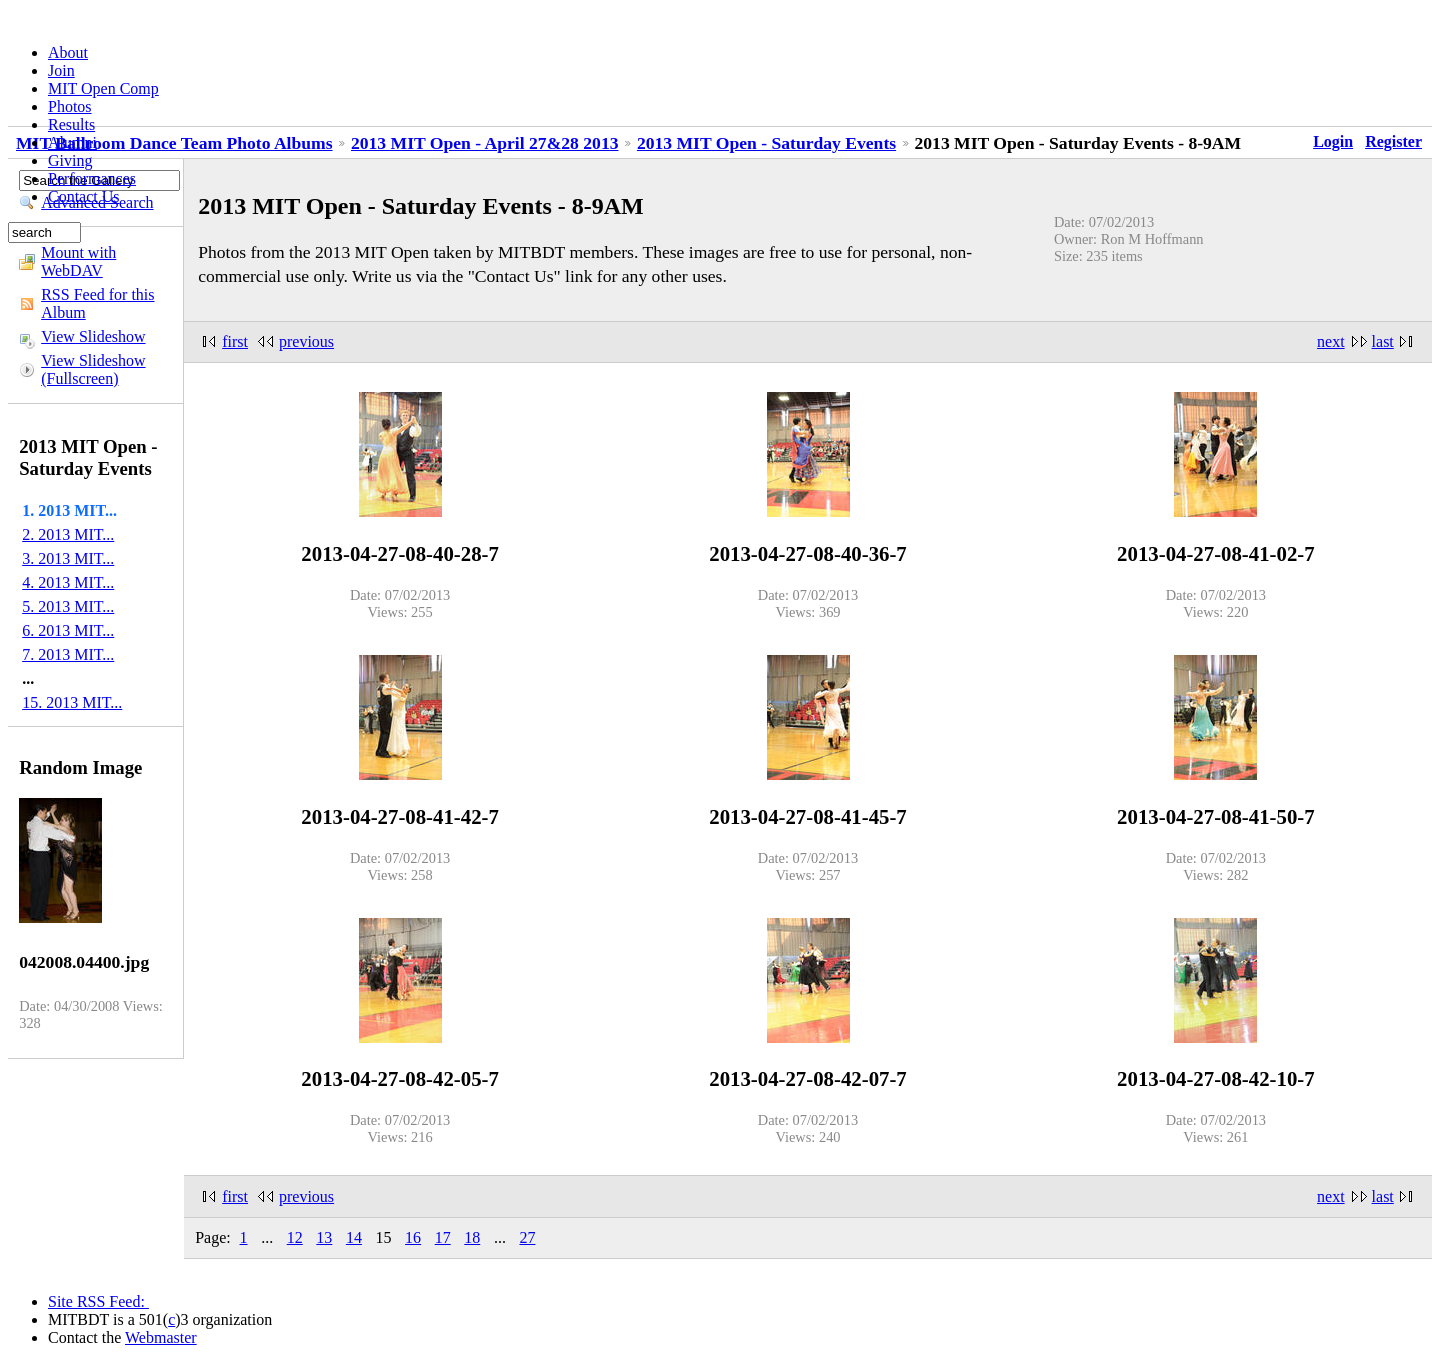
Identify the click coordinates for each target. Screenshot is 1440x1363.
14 (354, 1237)
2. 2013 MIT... (68, 534)
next (1331, 341)
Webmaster (161, 1337)
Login (1333, 141)
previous (306, 341)
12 (295, 1237)
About (68, 52)
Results (71, 124)
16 (413, 1237)
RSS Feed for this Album (97, 303)
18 (472, 1237)
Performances (92, 178)
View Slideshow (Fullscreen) (93, 369)
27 (527, 1237)
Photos (70, 106)
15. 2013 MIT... (72, 702)
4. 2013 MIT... (68, 582)
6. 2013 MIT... (68, 630)
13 (324, 1237)
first (235, 341)
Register (1393, 141)
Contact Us (84, 196)
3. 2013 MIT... (68, 558)
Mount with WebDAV (78, 261)
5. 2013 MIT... (68, 606)
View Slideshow (93, 336)
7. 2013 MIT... (68, 654)
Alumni (72, 142)
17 (443, 1237)
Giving (70, 160)
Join (61, 70)
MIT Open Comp (103, 88)
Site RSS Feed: (98, 1301)
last (1383, 341)
